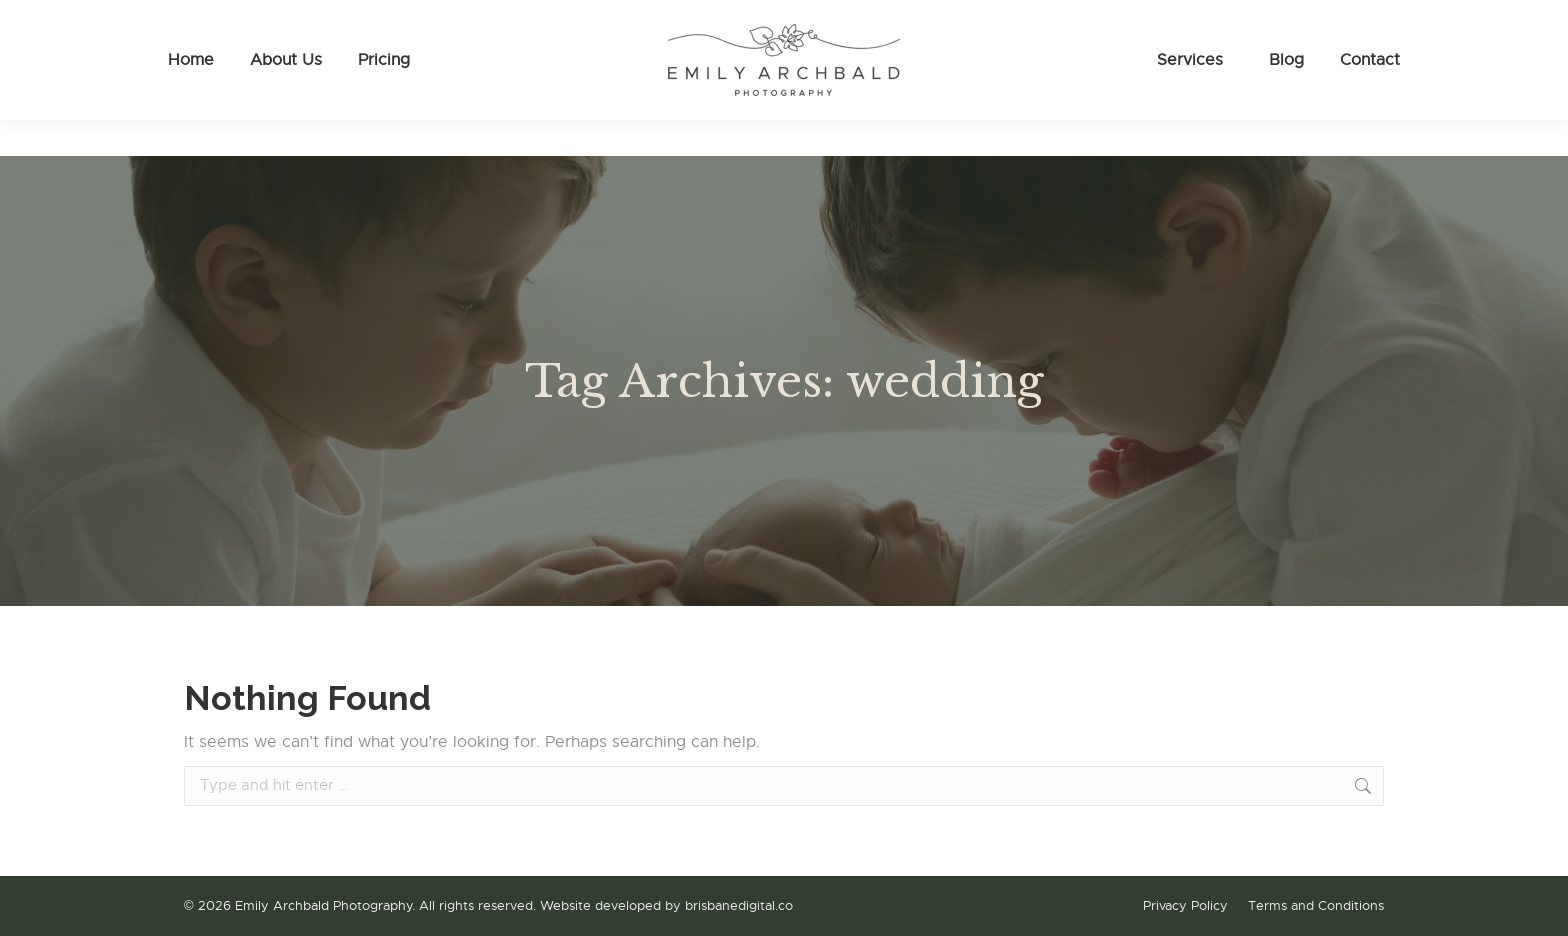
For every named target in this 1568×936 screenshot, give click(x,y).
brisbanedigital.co (739, 905)
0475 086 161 (238, 18)
